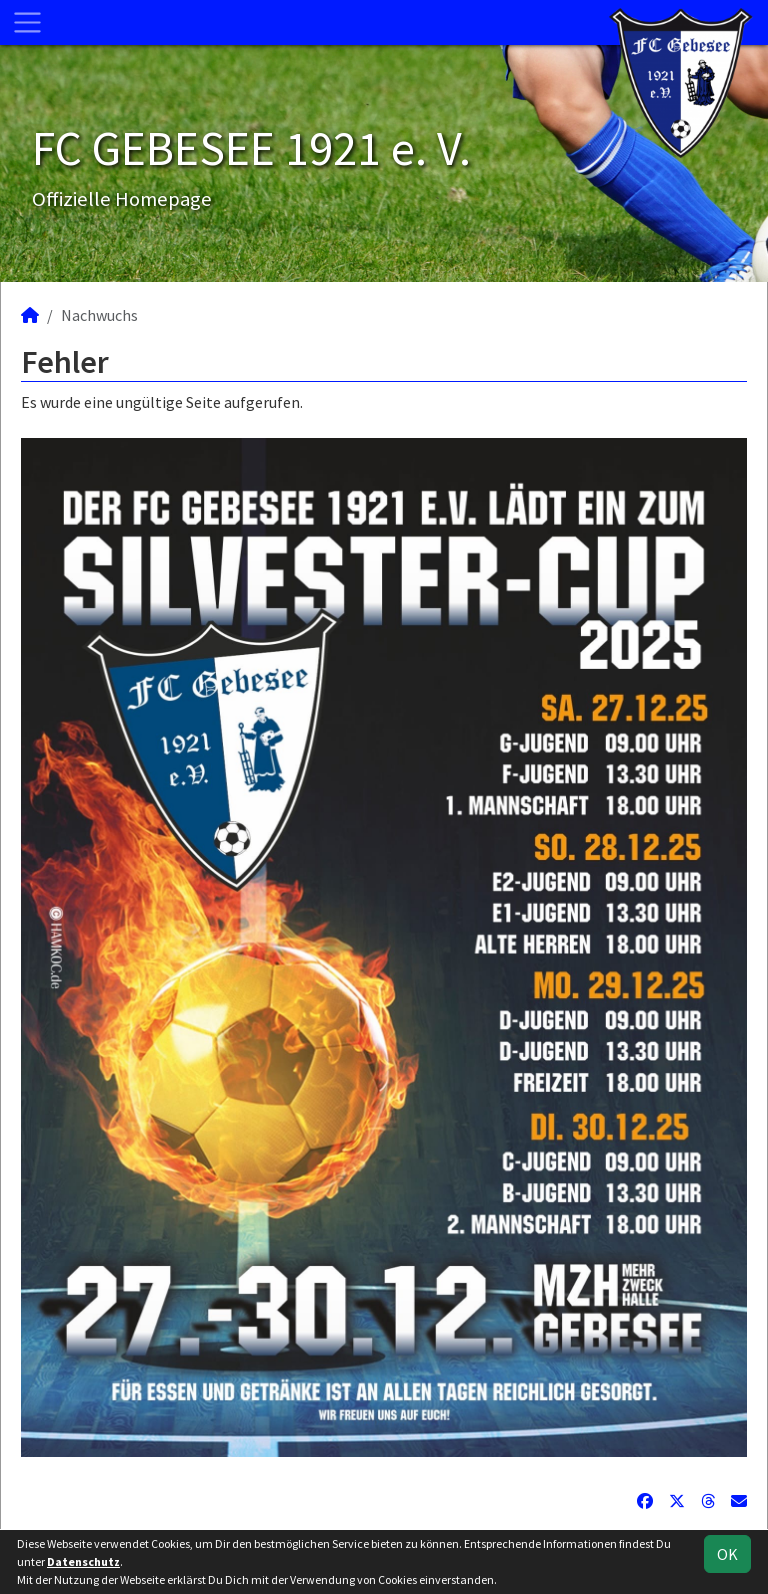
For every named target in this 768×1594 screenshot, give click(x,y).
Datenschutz (83, 1561)
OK (727, 1554)
